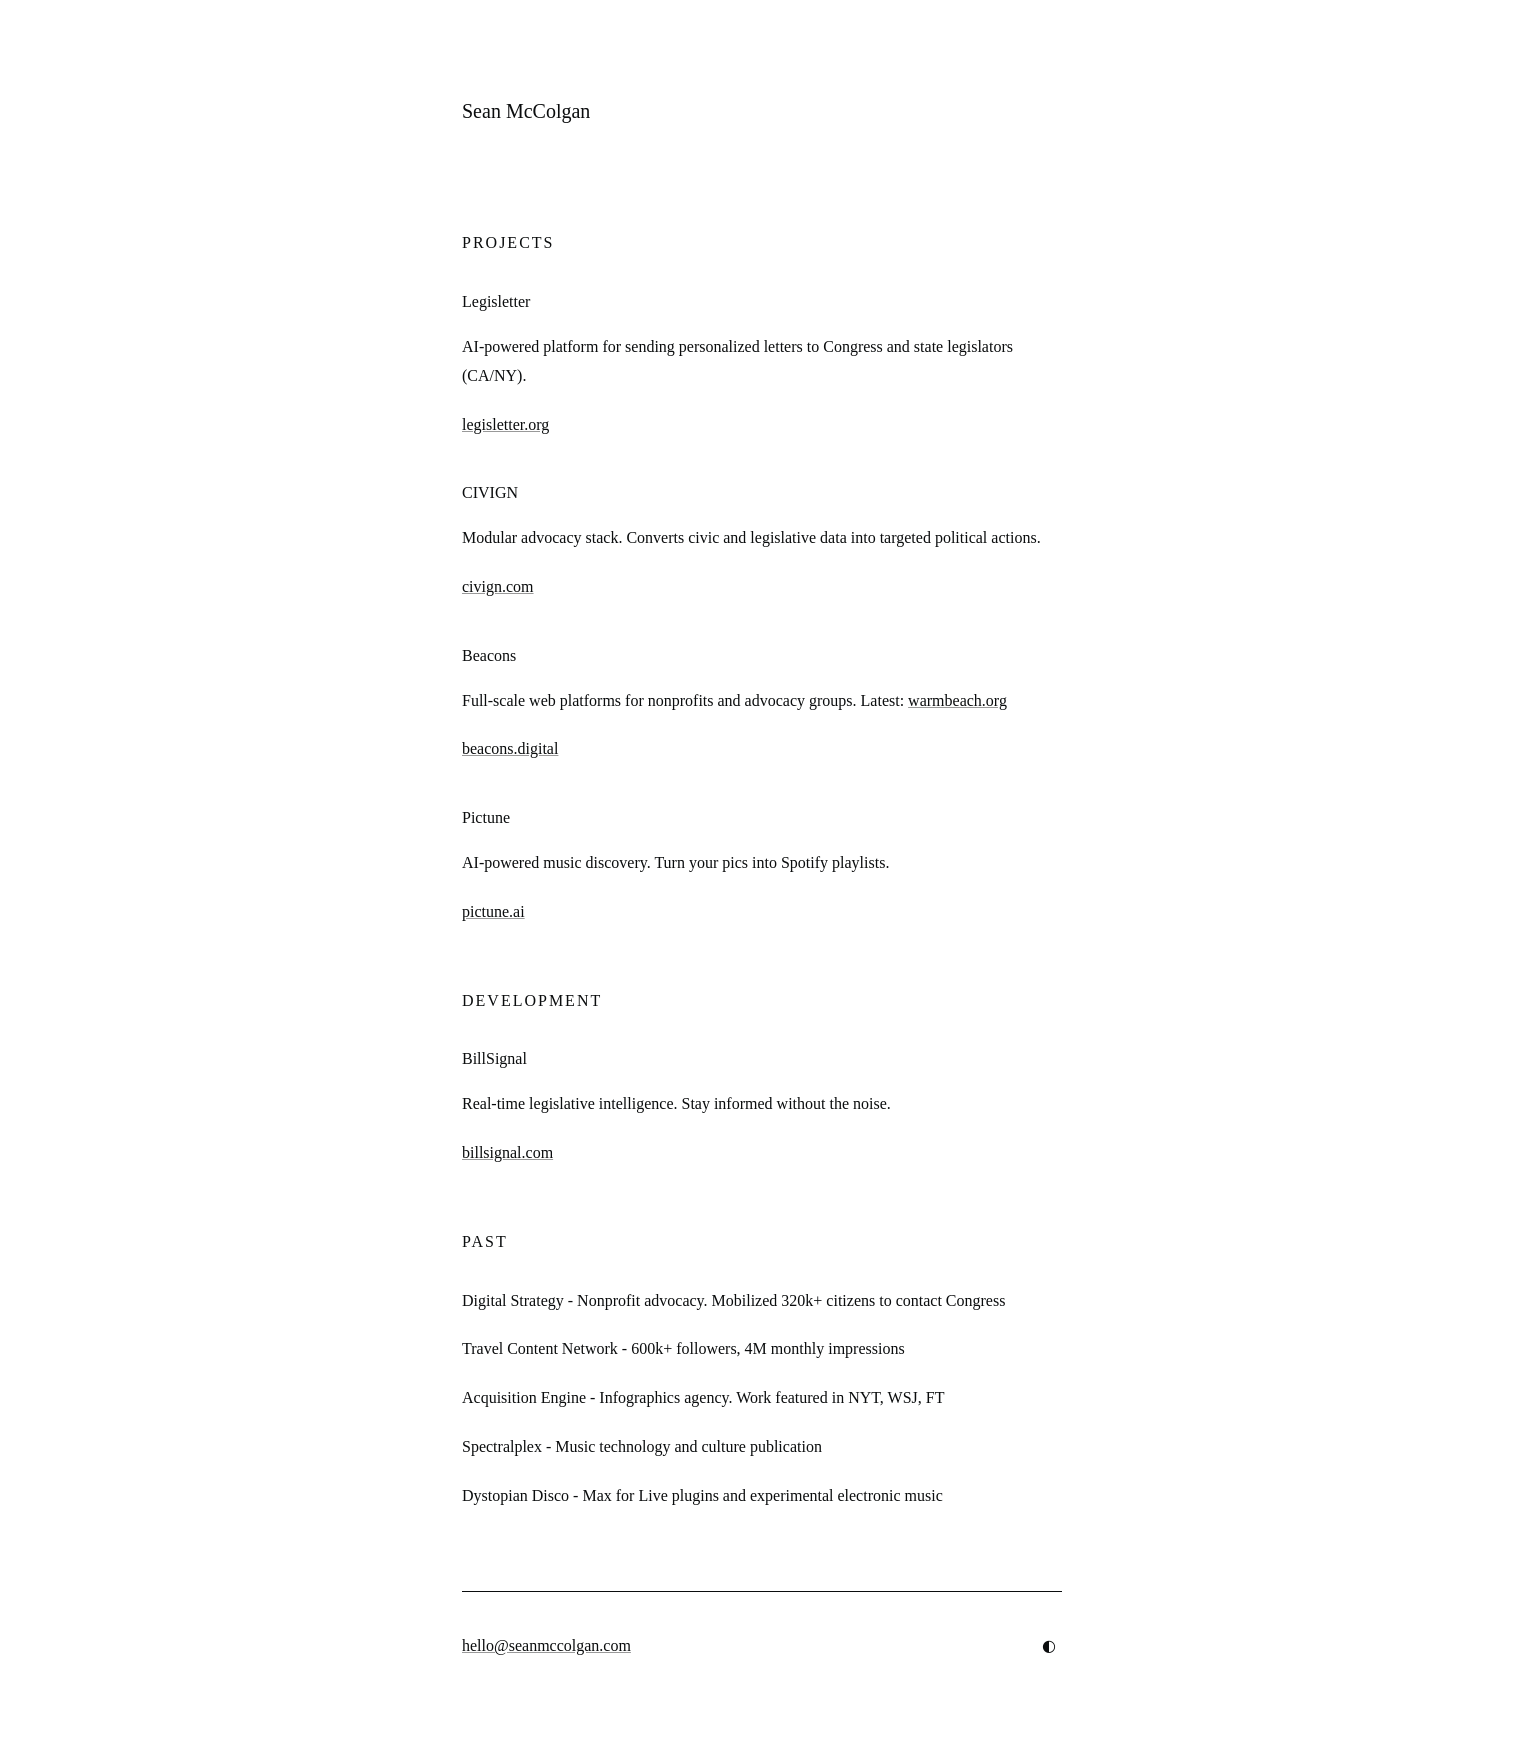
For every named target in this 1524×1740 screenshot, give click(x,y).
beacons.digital (510, 748)
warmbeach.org (957, 700)
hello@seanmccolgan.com (546, 1645)
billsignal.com (507, 1152)
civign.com (498, 586)
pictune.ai (493, 911)
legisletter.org (505, 424)
